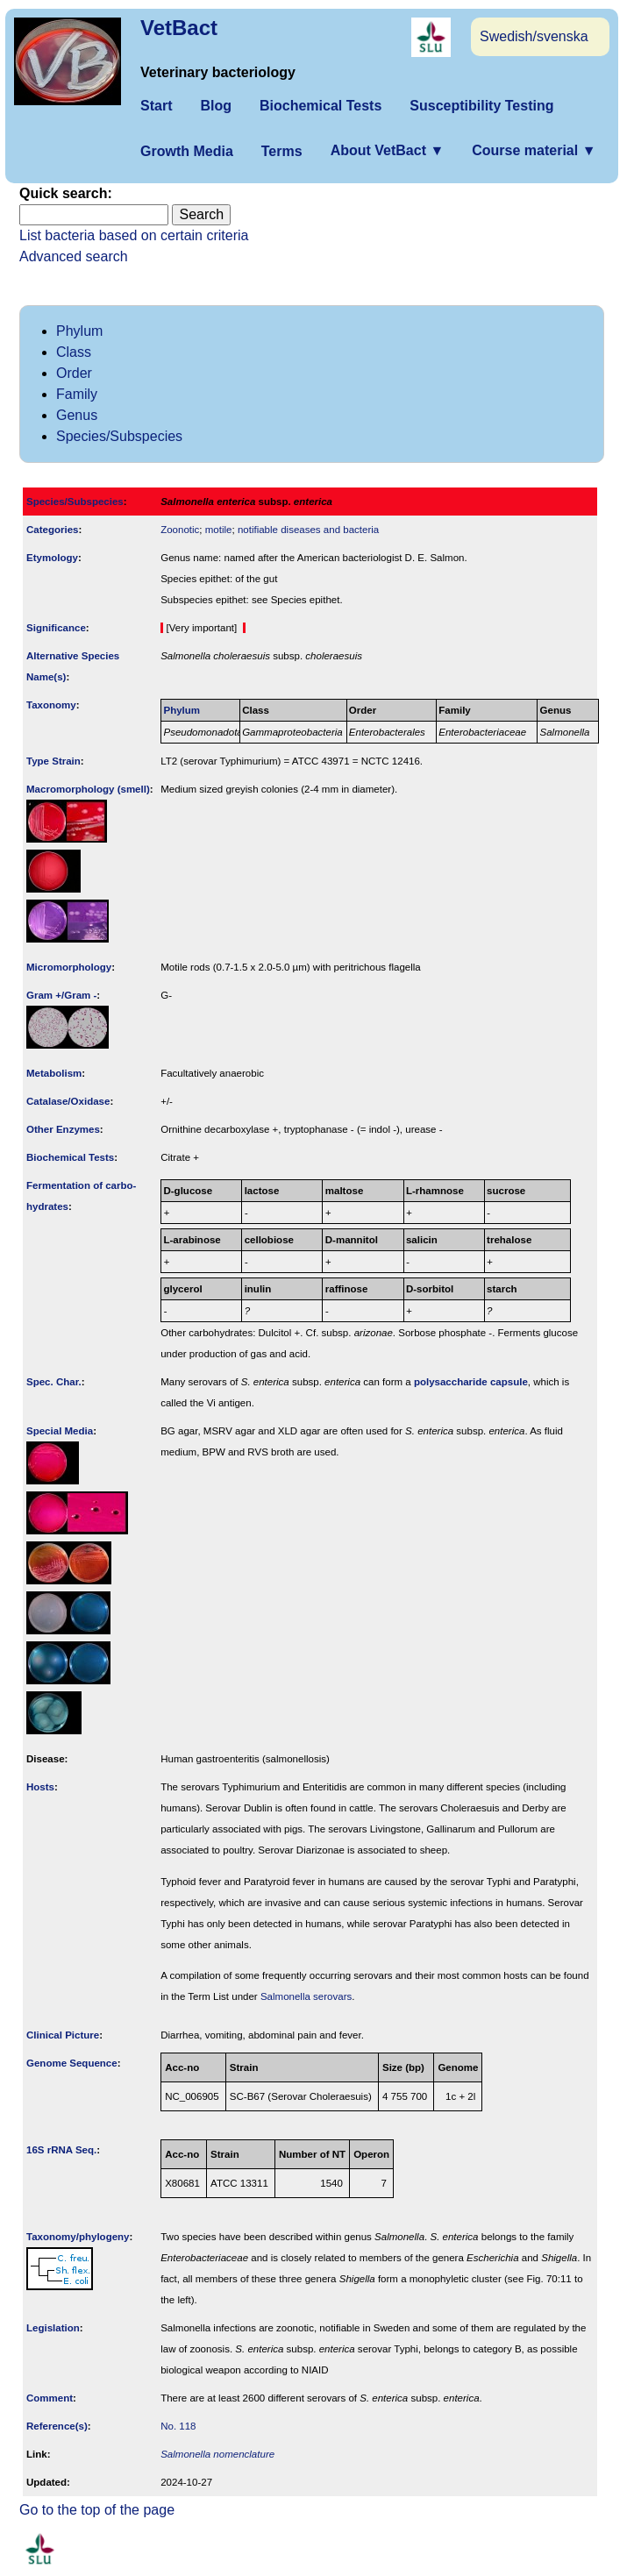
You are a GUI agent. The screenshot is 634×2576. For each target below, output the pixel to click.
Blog (216, 105)
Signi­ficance (56, 628)
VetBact (178, 27)
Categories (52, 529)
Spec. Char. (54, 1382)
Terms (282, 151)
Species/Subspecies (119, 436)
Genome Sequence (72, 2063)
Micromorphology (68, 967)
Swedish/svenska (534, 36)
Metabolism (54, 1073)
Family (76, 394)
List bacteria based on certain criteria (133, 235)
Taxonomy (51, 705)
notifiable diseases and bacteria (308, 529)
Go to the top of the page (97, 2509)
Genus (76, 415)
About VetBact (388, 150)
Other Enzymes (63, 1129)
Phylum (79, 331)
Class (73, 352)
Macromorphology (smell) (88, 789)
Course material (533, 150)
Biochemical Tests (320, 105)
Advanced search (73, 256)
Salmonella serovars (306, 1996)
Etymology (52, 557)
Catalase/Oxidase (68, 1101)
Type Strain (53, 761)
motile (218, 529)
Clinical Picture (62, 2035)
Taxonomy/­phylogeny (78, 2236)
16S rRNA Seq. (61, 2150)
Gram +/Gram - (61, 995)
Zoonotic (179, 529)
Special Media (59, 1431)
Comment (49, 2398)
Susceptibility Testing (481, 105)
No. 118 (178, 2426)
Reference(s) (57, 2426)
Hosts (40, 1787)
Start (156, 105)
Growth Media (186, 151)
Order (74, 373)
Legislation (53, 2328)
